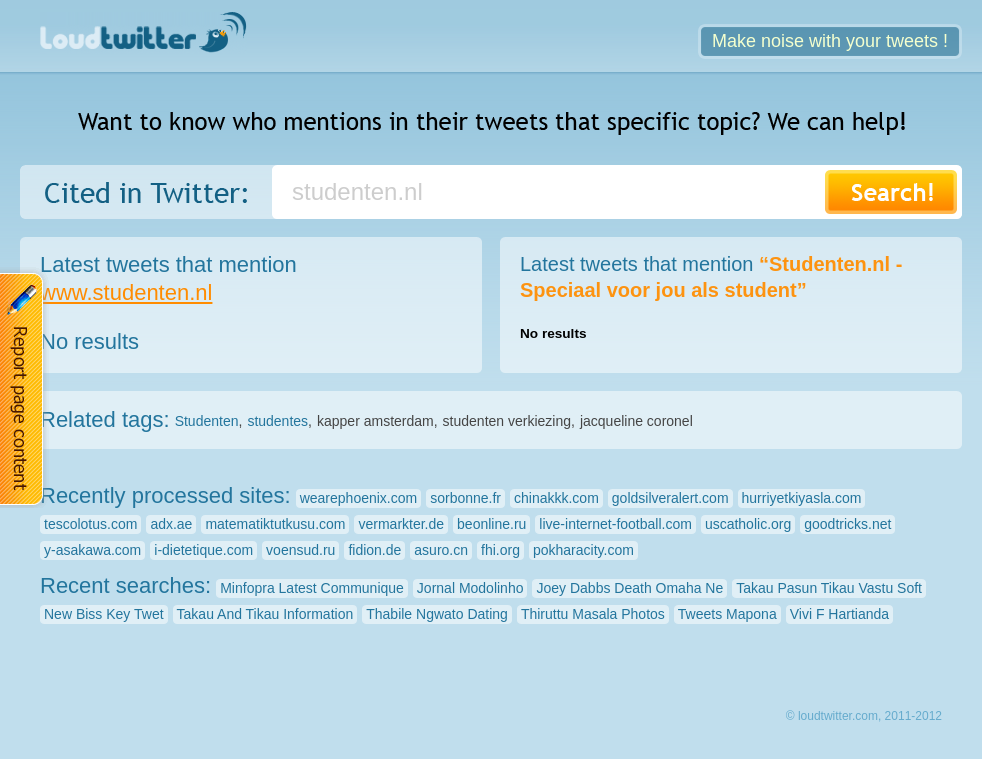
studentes (277, 421)
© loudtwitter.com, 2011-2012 (864, 716)
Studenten (207, 421)
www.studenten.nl (126, 292)
